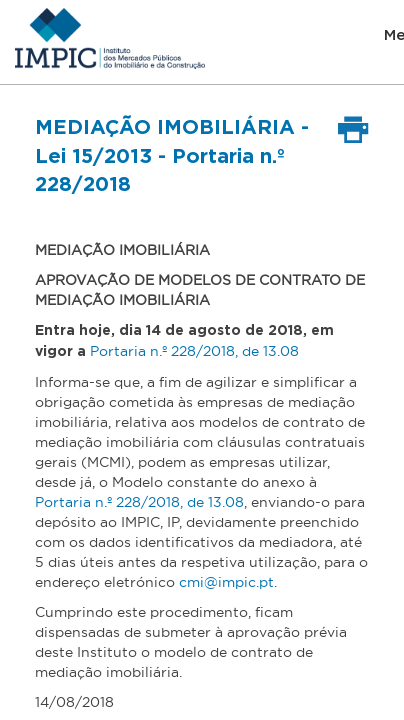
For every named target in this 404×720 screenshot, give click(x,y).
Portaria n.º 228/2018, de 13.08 (194, 351)
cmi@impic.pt (226, 582)
